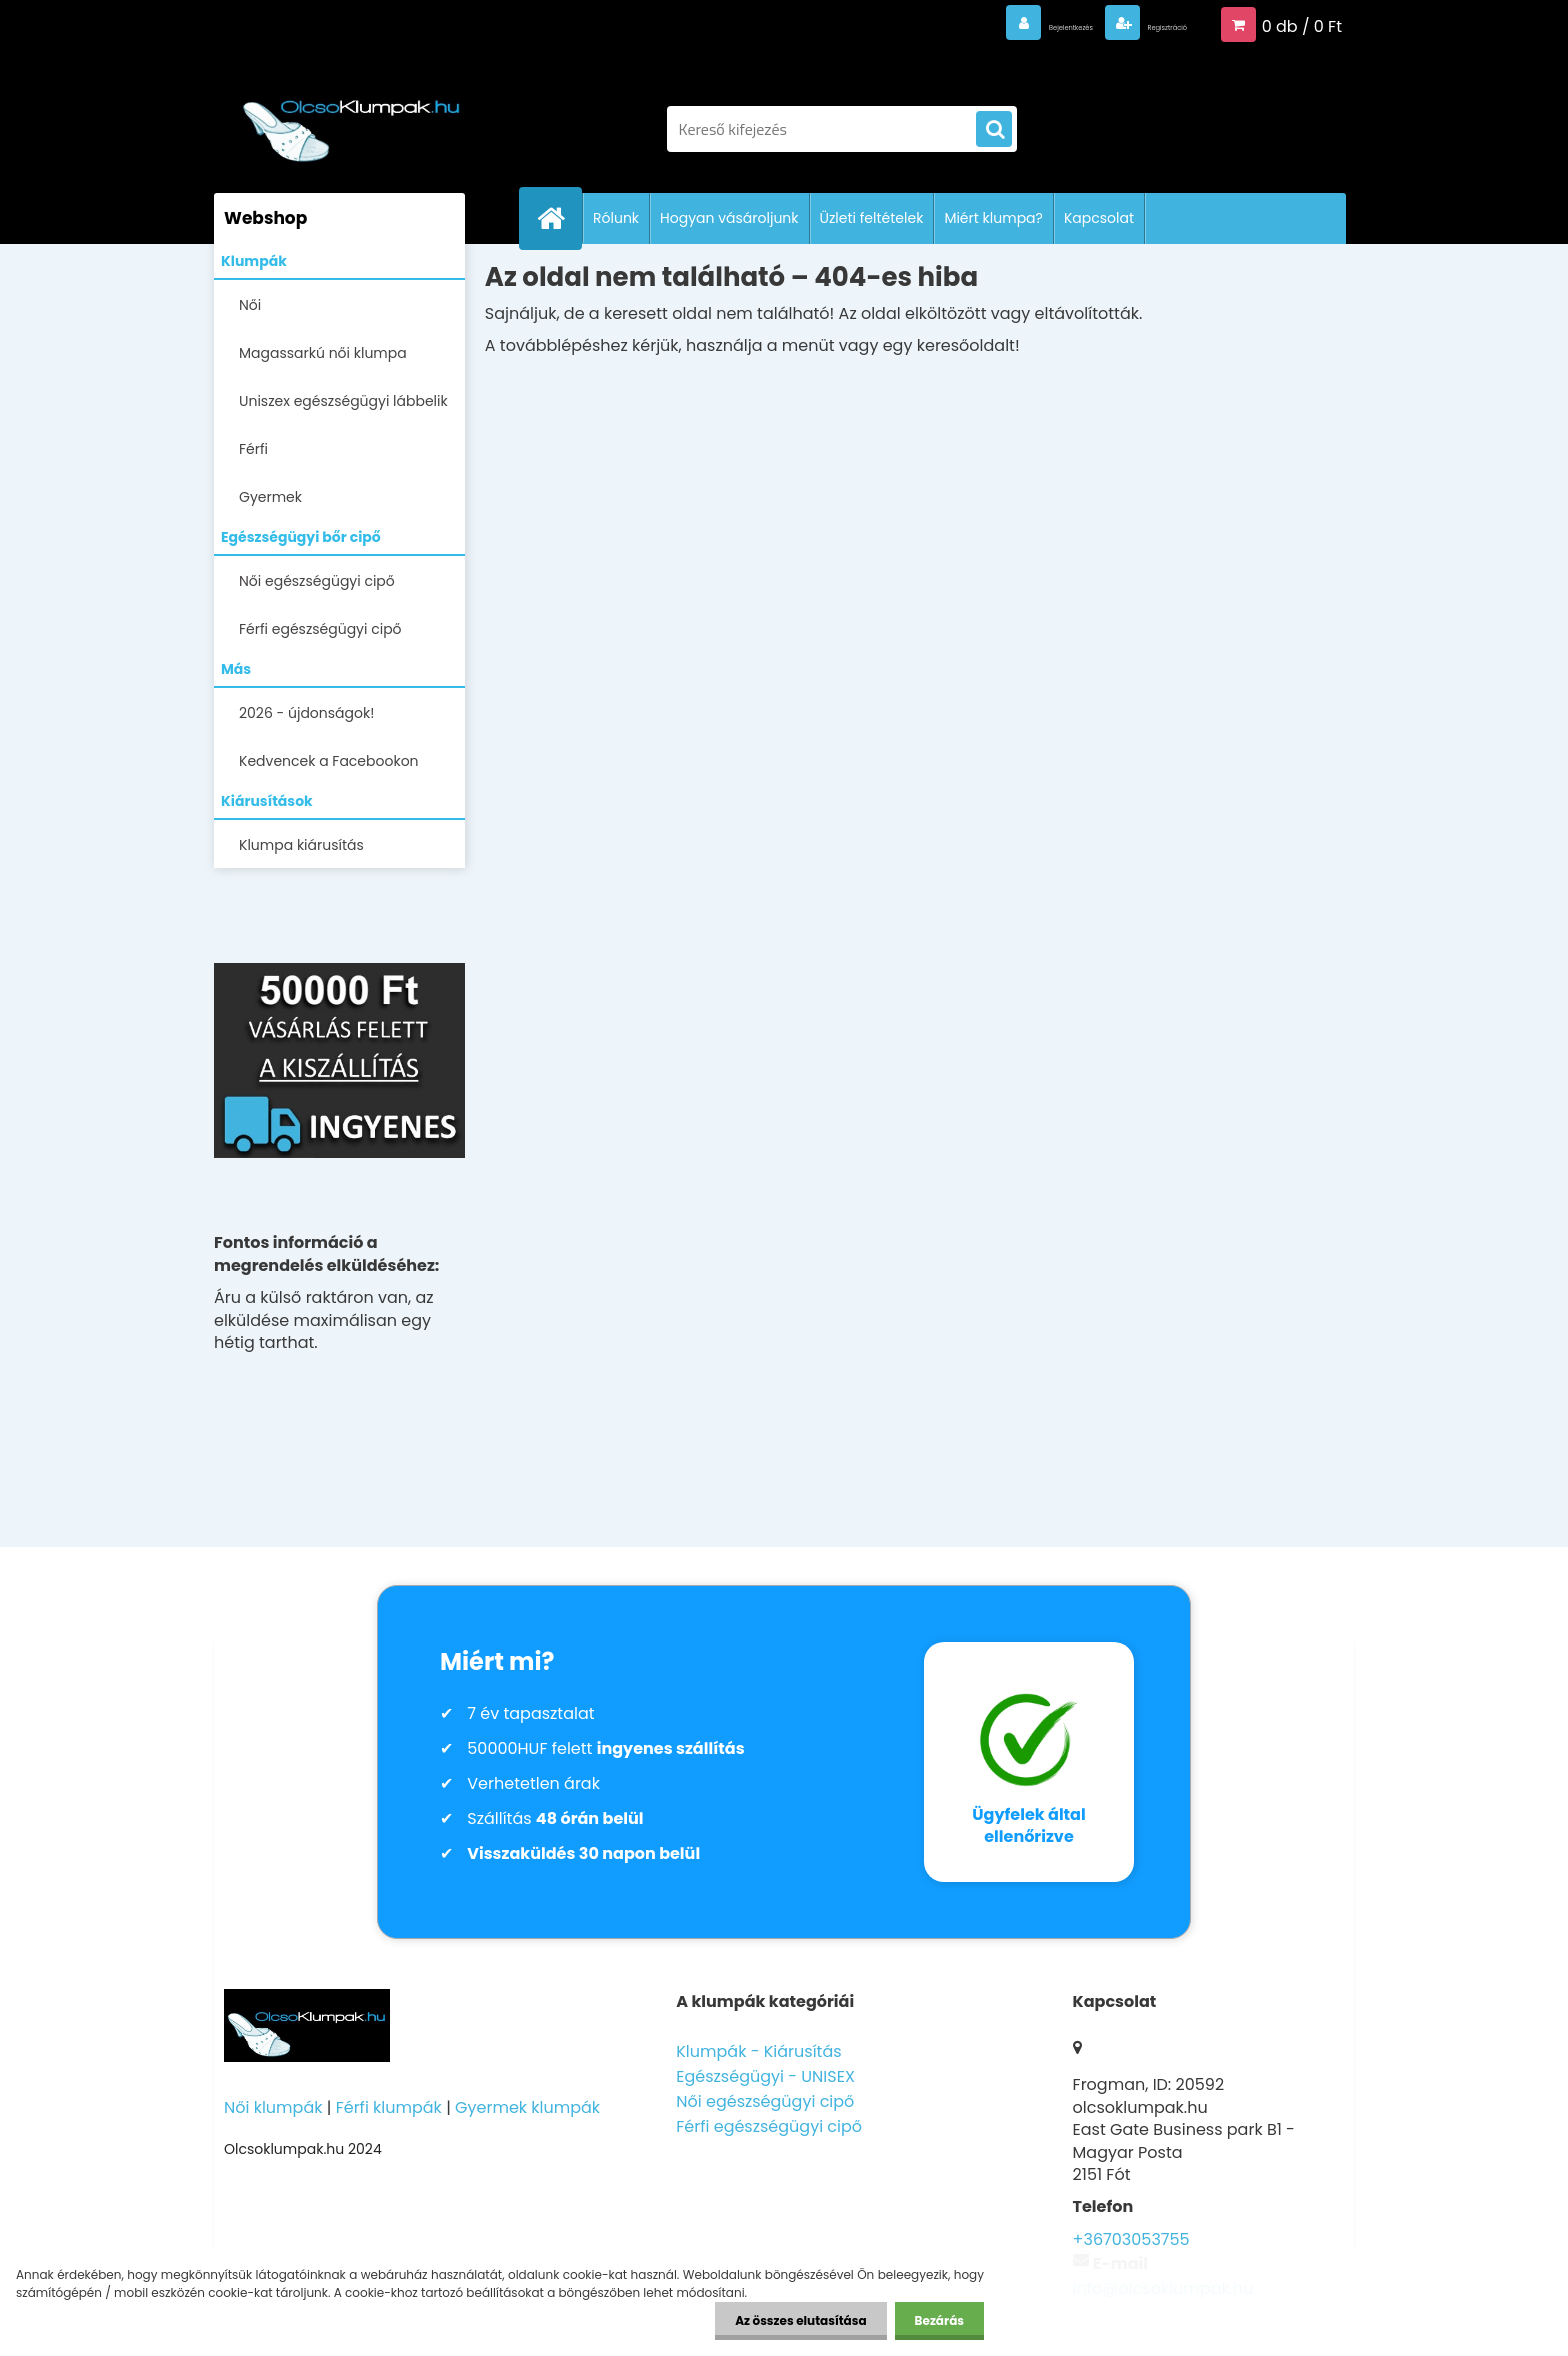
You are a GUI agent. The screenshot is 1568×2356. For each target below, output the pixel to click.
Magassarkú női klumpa (323, 353)
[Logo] (351, 119)
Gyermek (270, 497)
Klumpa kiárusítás (301, 845)
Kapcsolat (1099, 218)
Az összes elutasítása (800, 2320)
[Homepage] (559, 218)
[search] (994, 130)
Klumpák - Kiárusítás (758, 2051)
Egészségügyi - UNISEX (765, 2076)
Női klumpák (273, 2107)
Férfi (253, 449)
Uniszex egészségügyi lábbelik (343, 401)
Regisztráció (1137, 24)
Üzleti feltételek (872, 218)
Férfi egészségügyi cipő (320, 629)
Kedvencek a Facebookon (329, 761)
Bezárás (939, 2320)
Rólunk (616, 218)
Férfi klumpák (389, 2107)
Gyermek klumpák (527, 2107)
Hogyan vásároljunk (729, 218)
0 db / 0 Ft (1302, 24)
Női (250, 305)
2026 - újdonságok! (306, 713)
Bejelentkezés (979, 24)
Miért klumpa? (993, 218)
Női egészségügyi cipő (317, 581)
